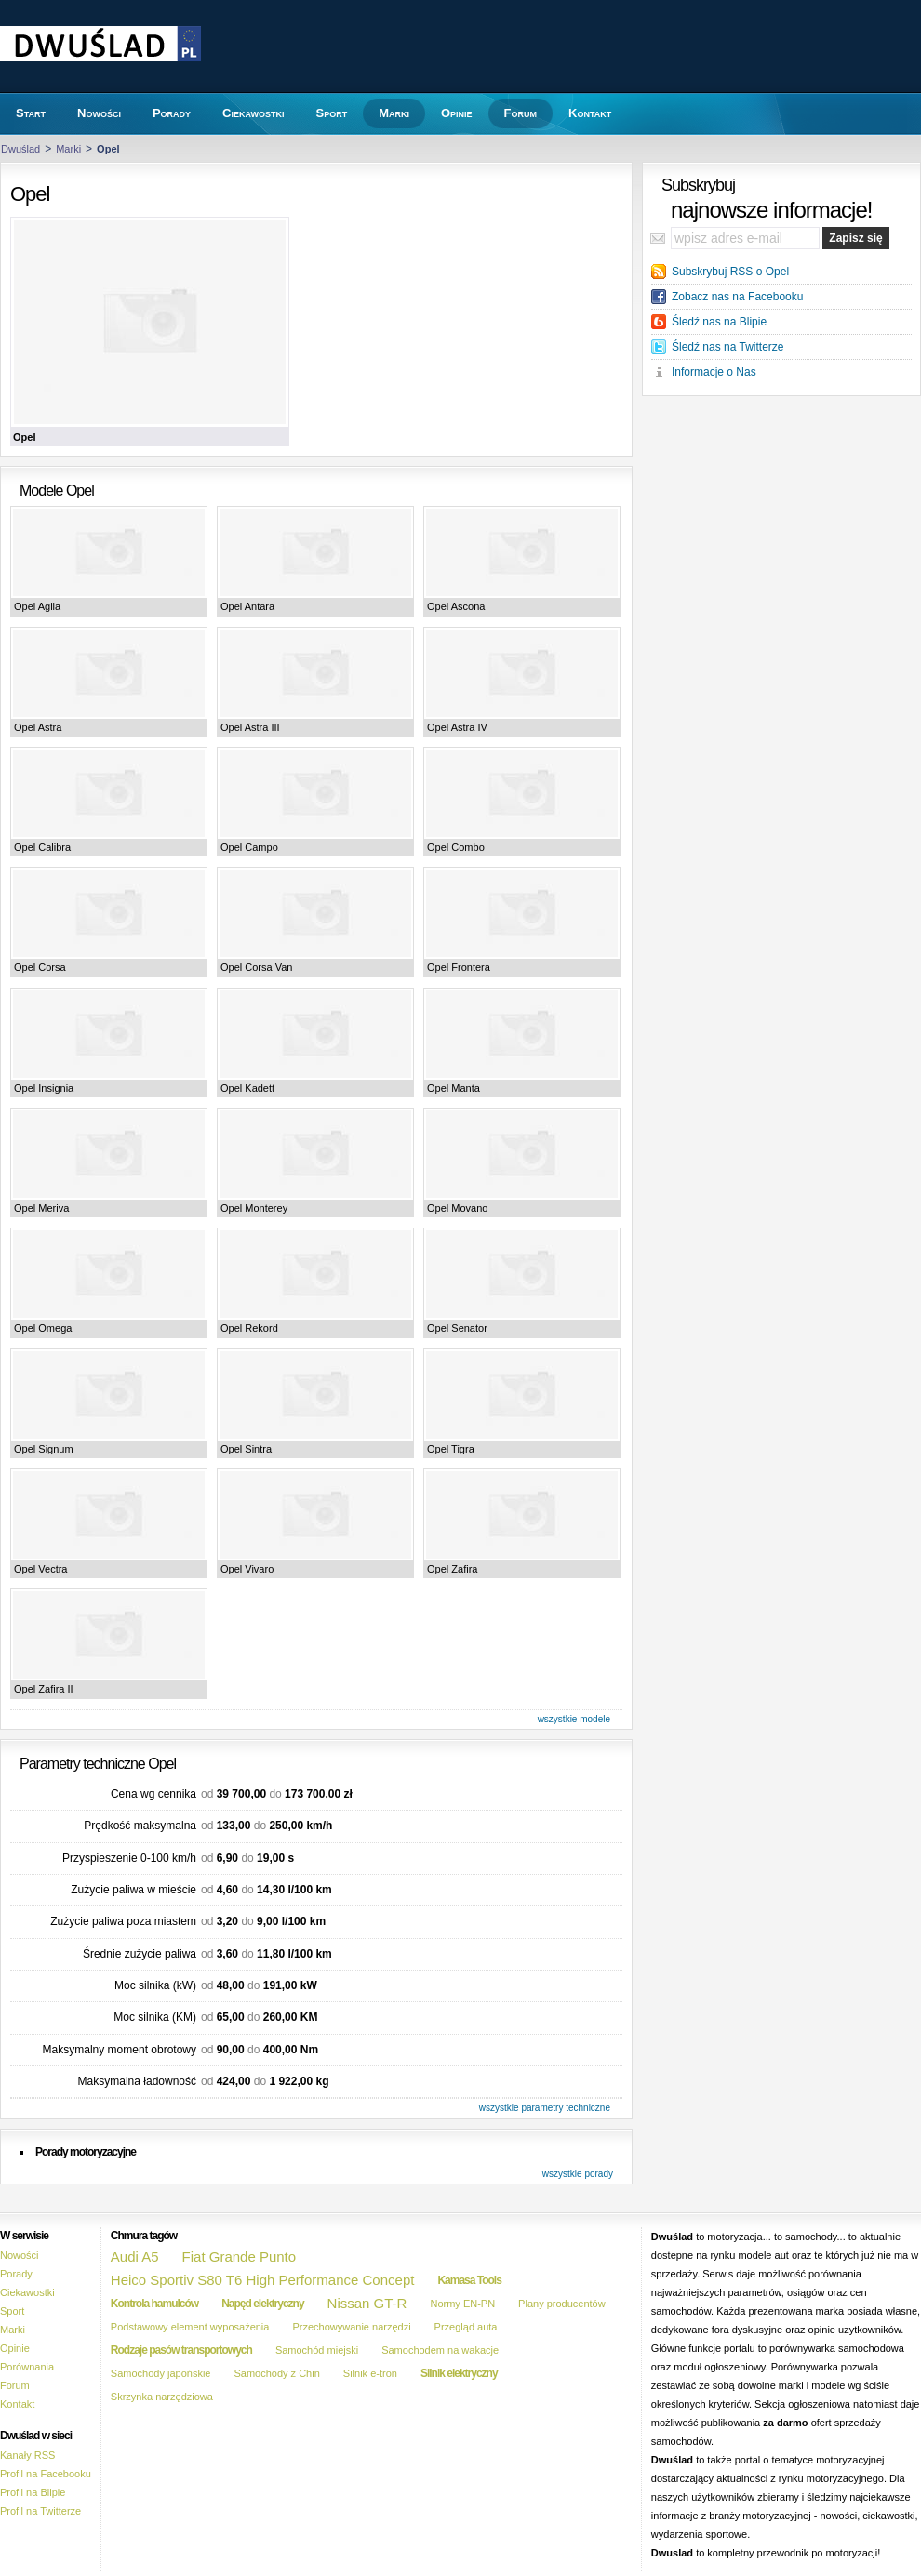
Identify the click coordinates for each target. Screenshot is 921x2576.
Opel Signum (43, 1448)
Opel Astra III (250, 727)
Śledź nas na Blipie (719, 321)
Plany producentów (562, 2303)
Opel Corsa (40, 967)
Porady (16, 2273)
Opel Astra (37, 727)
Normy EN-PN (462, 2303)
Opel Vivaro (247, 1568)
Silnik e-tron (370, 2373)
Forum (15, 2385)
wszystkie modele (574, 1719)
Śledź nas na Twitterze (728, 346)
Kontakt (17, 2404)
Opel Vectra (40, 1568)
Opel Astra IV (457, 727)
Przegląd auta (466, 2326)
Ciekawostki (27, 2292)
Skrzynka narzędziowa (162, 2396)
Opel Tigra (450, 1448)
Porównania (27, 2366)
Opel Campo (249, 847)
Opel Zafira (452, 1568)
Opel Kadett (247, 1088)
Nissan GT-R (367, 2303)
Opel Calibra (42, 847)
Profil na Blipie (32, 2492)
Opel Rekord (249, 1328)
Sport (12, 2311)
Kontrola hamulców (154, 2303)
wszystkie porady (577, 2174)
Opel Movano (457, 1208)
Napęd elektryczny (262, 2303)
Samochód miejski (316, 2350)
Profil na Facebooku (45, 2473)
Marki (68, 148)
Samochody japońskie (161, 2373)
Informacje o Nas (714, 371)
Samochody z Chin (276, 2373)
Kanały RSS (27, 2455)
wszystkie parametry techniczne (544, 2108)
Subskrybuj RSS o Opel (730, 271)
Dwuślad (20, 148)
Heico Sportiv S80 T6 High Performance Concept (263, 2280)
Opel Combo (456, 847)
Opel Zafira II (43, 1688)
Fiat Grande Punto (239, 2256)
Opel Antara (247, 606)
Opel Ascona (456, 606)
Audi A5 (135, 2256)
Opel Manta (453, 1088)
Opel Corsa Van (256, 967)
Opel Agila (37, 606)
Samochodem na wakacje (440, 2350)
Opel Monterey (253, 1208)
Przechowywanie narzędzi (351, 2326)
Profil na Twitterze (40, 2510)
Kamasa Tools (469, 2280)
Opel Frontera (458, 967)
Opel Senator (457, 1328)
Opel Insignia (43, 1088)
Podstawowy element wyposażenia (190, 2326)
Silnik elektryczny (459, 2373)
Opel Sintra (246, 1448)
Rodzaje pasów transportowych (181, 2350)
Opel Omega (43, 1328)
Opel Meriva (41, 1208)
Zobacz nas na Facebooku (737, 296)
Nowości (19, 2255)
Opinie (15, 2348)
